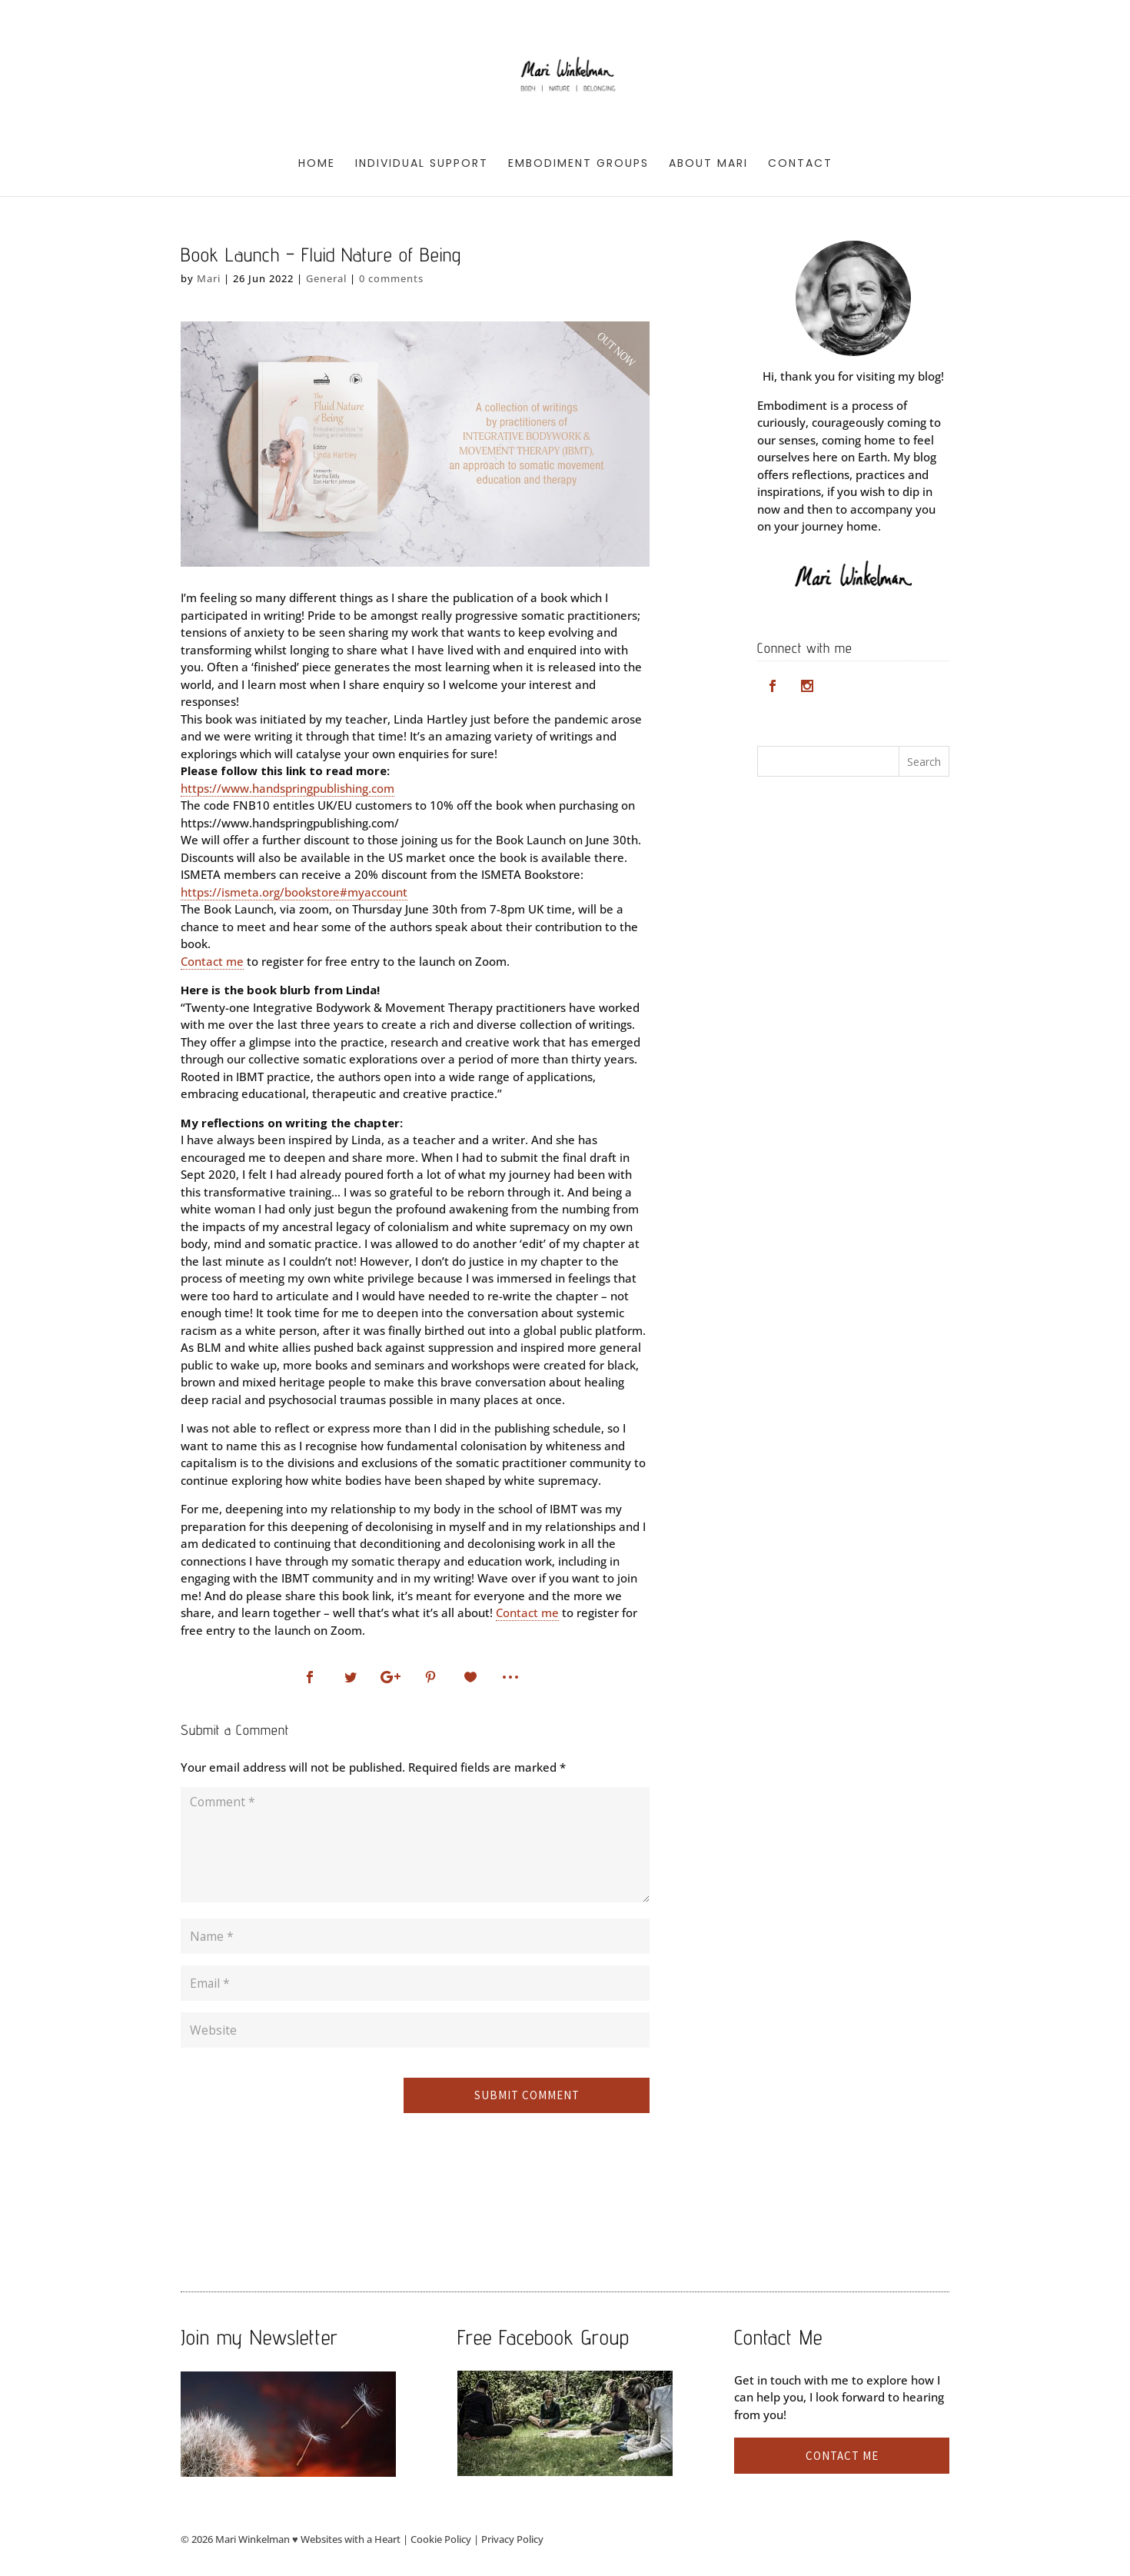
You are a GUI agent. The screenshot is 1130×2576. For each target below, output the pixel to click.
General (326, 278)
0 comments (391, 278)
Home (316, 164)
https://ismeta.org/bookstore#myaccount (294, 892)
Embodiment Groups (578, 164)
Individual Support (421, 164)
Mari (209, 278)
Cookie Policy (440, 2539)
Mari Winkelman (252, 2539)
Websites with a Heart (350, 2539)
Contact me (212, 961)
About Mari (708, 164)
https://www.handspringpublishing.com (287, 788)
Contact (800, 164)
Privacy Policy (512, 2539)
